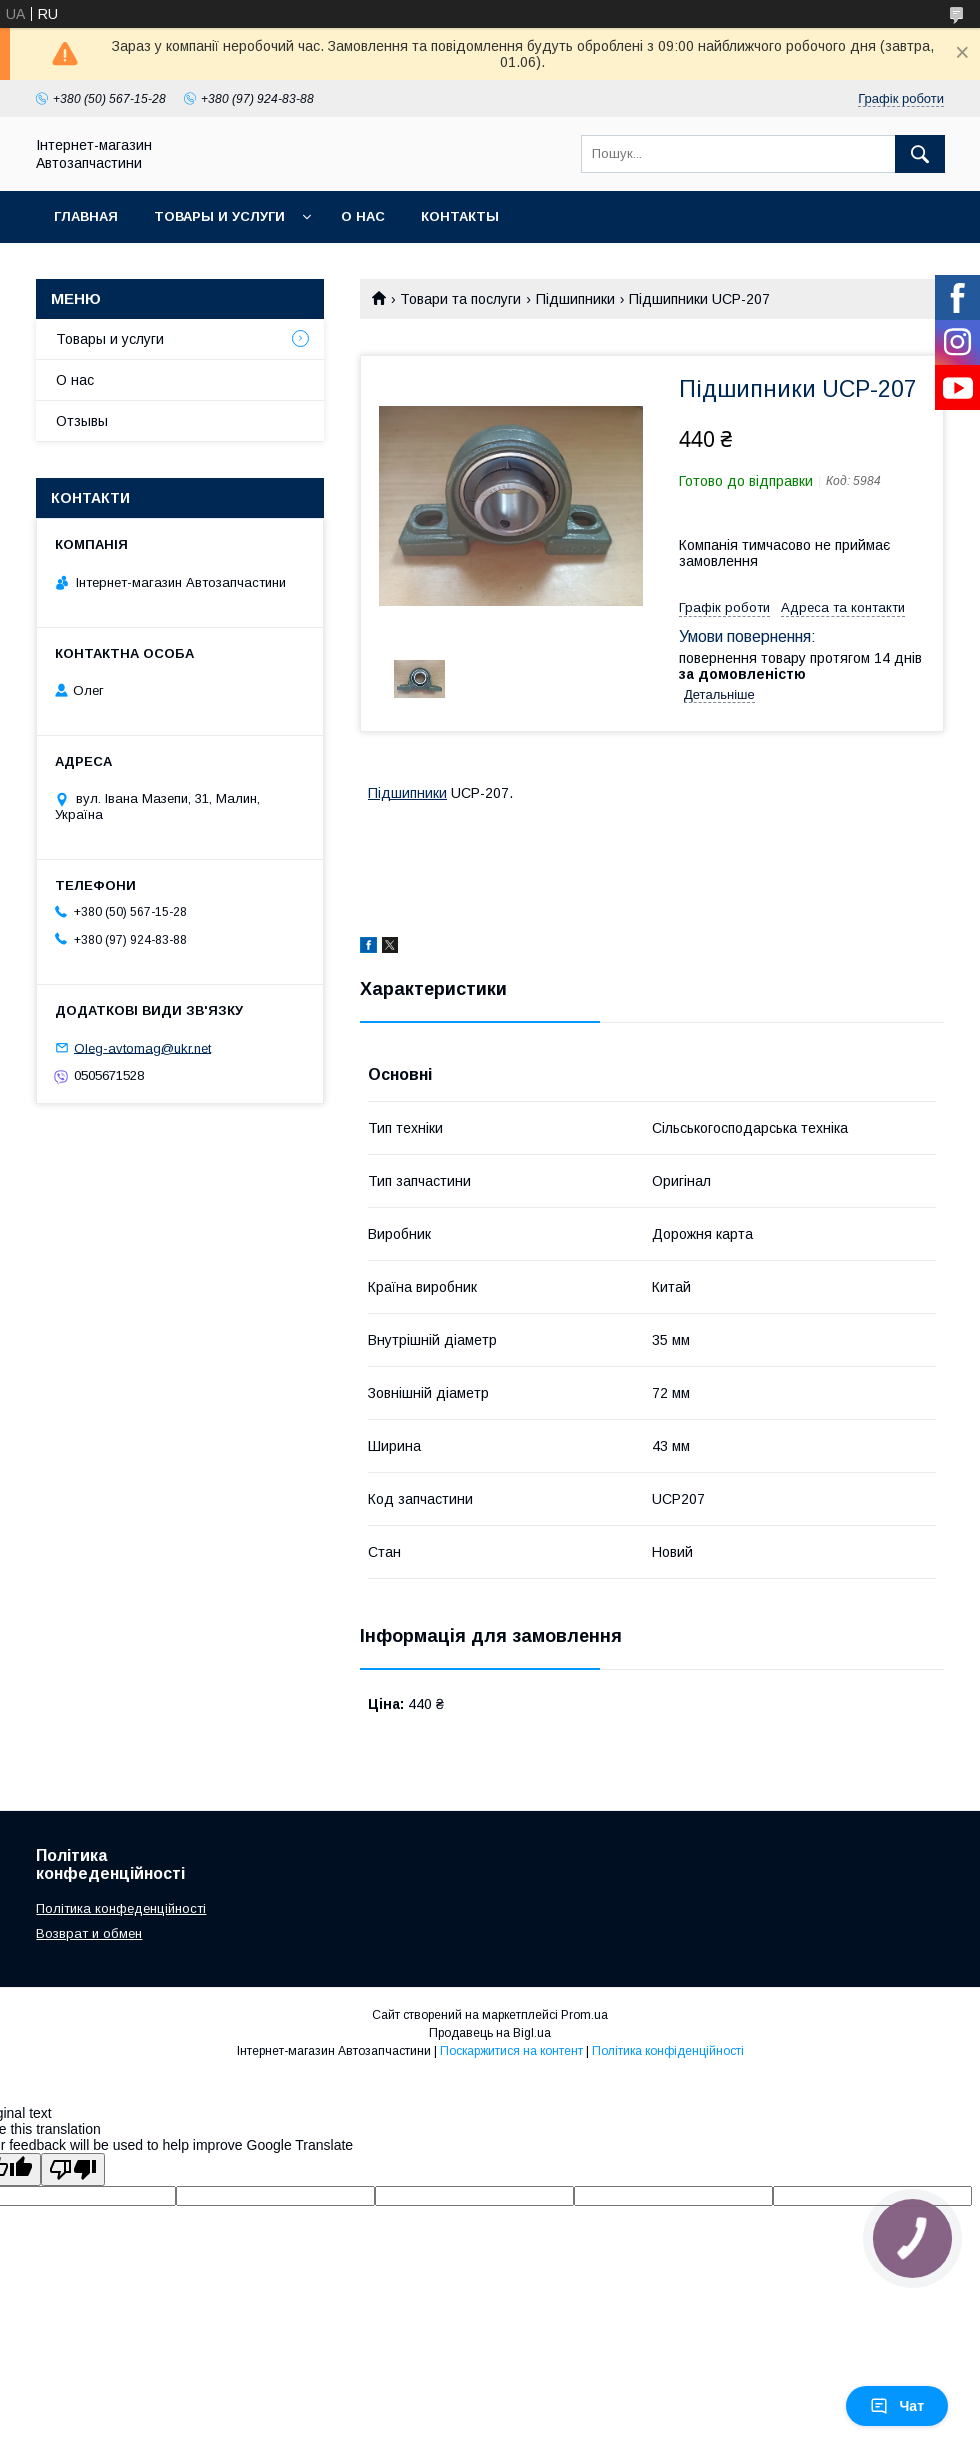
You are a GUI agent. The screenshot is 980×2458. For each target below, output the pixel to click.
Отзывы (82, 421)
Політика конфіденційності (668, 2051)
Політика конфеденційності (121, 1908)
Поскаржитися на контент (511, 2051)
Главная (86, 216)
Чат (897, 2406)
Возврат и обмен (89, 1933)
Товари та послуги (460, 299)
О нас (363, 216)
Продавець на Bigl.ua (490, 2033)
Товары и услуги (219, 216)
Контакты (460, 216)
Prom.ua (584, 2015)
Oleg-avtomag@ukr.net (142, 1047)
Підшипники (575, 299)
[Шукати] (920, 154)
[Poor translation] (73, 2169)
